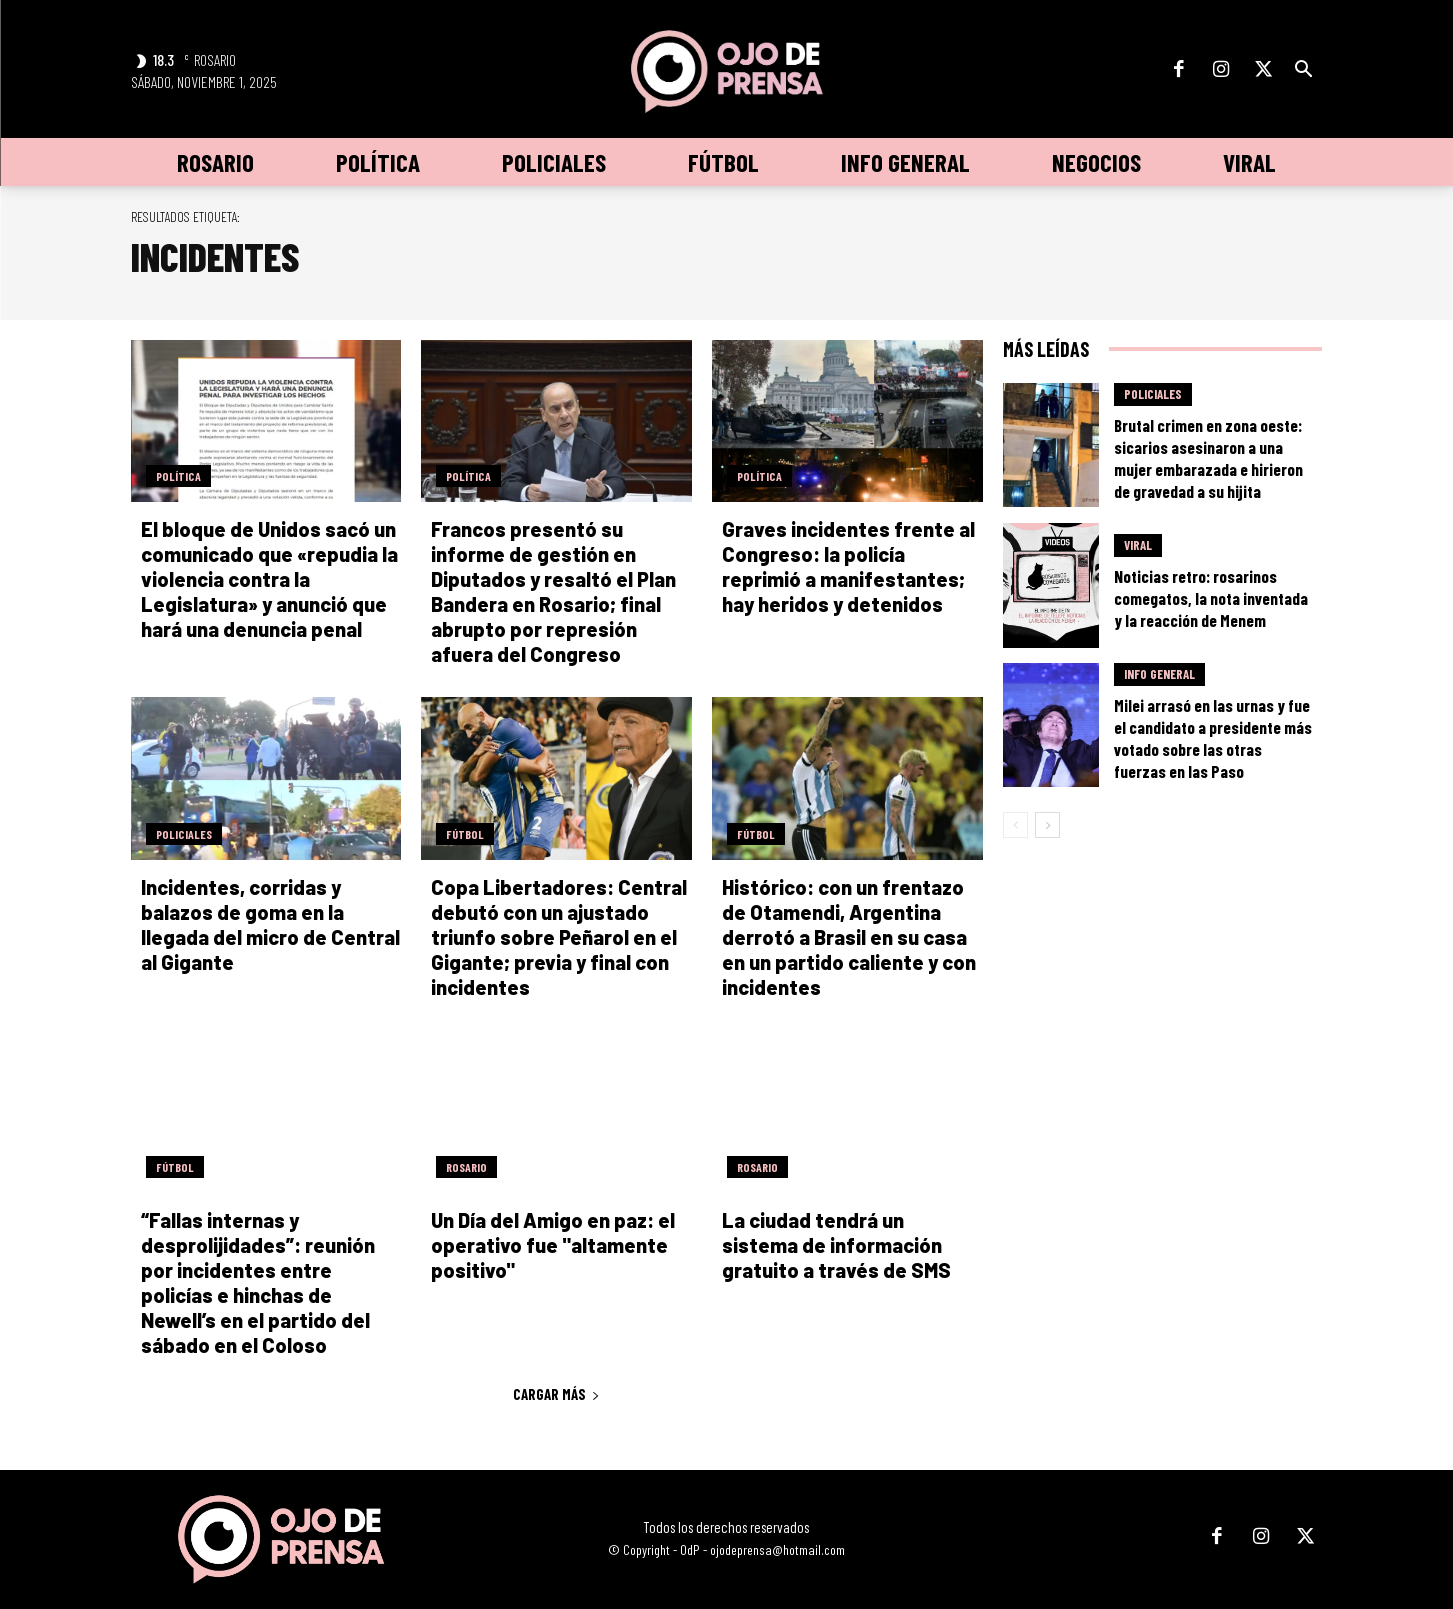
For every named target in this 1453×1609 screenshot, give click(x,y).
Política (178, 476)
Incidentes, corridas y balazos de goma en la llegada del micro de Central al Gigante (270, 924)
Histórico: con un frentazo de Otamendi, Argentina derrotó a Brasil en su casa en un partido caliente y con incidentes (849, 937)
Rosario (466, 1167)
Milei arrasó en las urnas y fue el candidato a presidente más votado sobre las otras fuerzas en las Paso (1213, 738)
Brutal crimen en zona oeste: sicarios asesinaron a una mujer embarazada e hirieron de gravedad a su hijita (1208, 458)
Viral (1138, 545)
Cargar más (556, 1394)
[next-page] (1047, 825)
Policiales (184, 834)
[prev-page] (1015, 825)
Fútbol (465, 834)
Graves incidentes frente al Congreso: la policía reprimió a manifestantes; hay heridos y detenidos (848, 566)
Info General (1159, 674)
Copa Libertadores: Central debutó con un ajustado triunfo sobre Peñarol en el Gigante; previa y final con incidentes (559, 937)
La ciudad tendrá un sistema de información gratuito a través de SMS (836, 1245)
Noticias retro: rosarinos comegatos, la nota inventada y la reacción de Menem (1211, 598)
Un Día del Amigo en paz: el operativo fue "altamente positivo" (553, 1245)
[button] (1304, 70)
